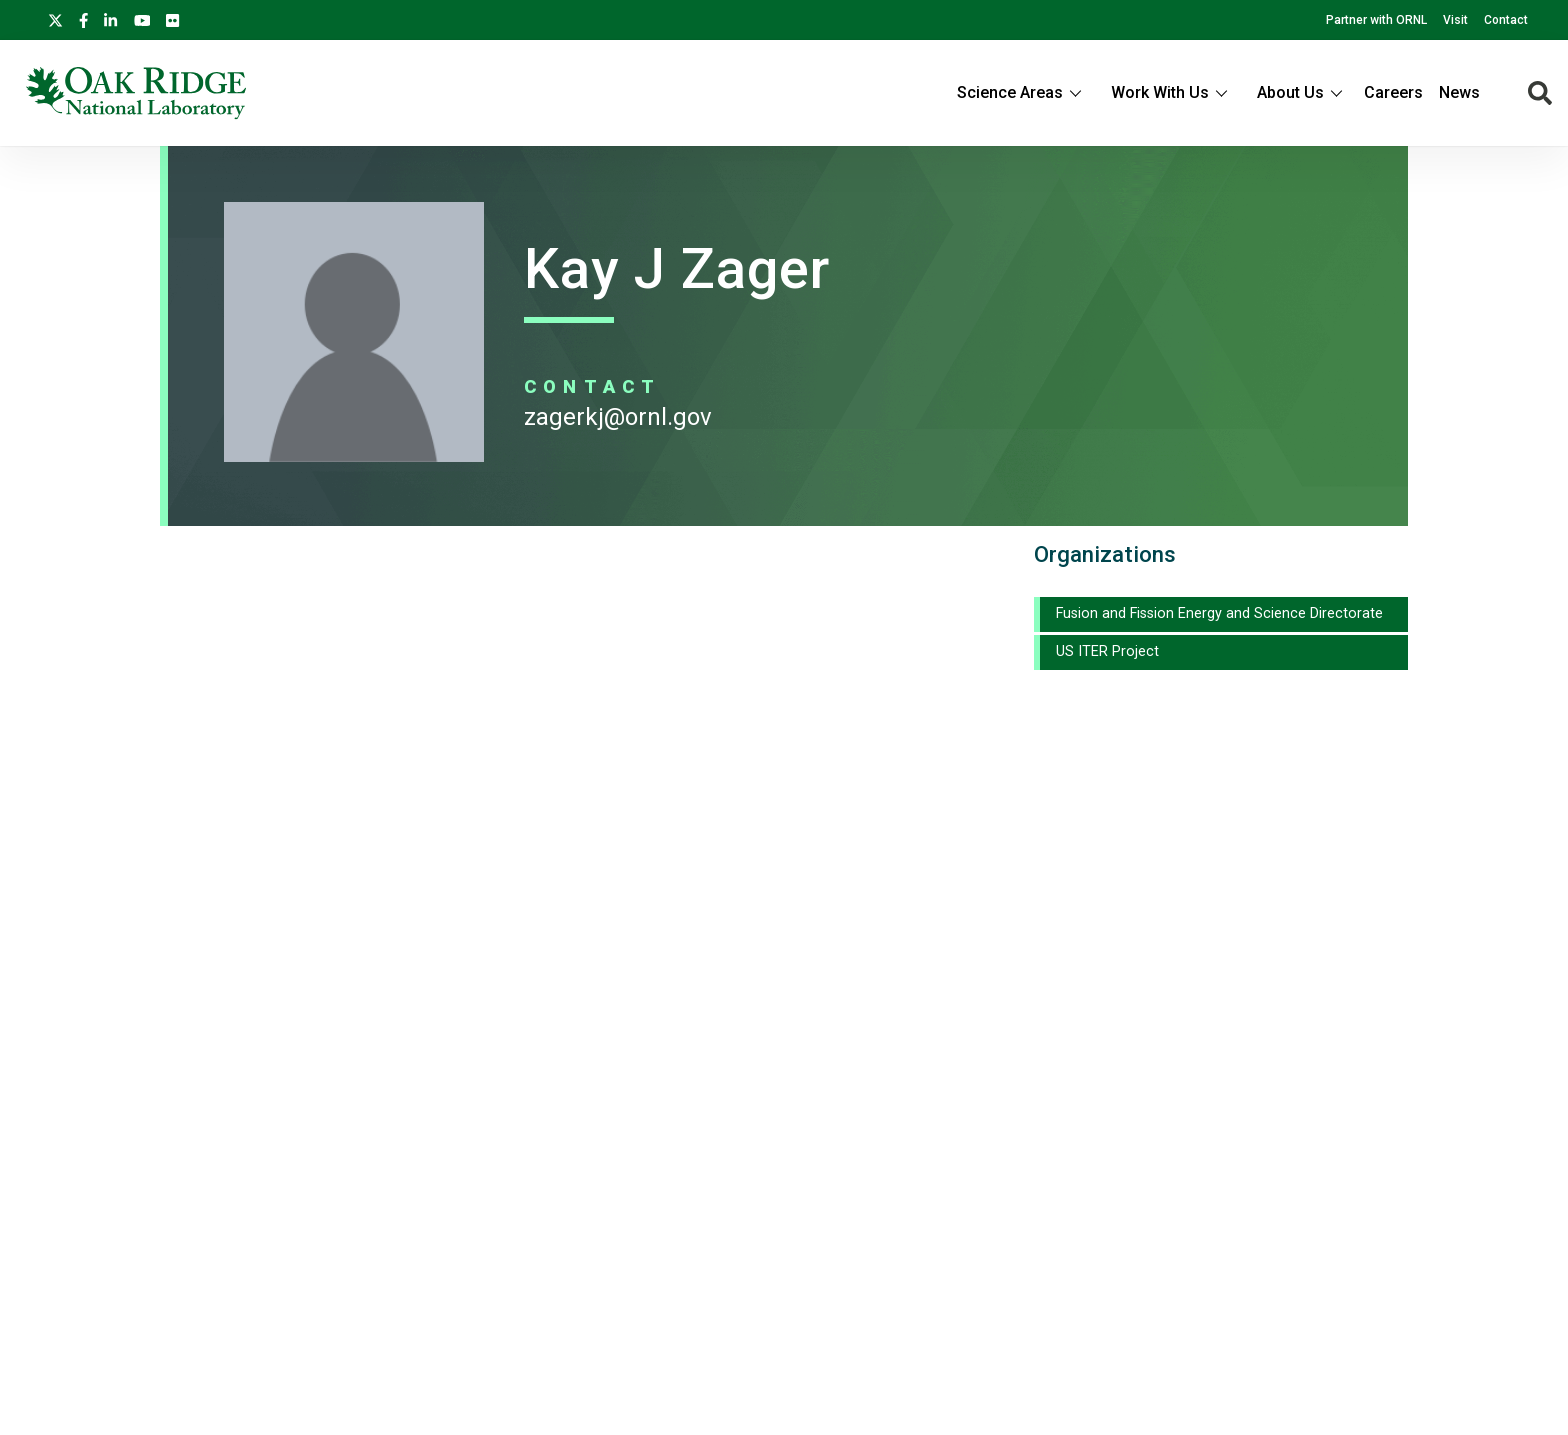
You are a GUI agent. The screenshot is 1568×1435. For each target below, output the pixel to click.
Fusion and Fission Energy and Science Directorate (1219, 613)
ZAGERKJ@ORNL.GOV (618, 417)
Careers (1393, 92)
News (1459, 92)
